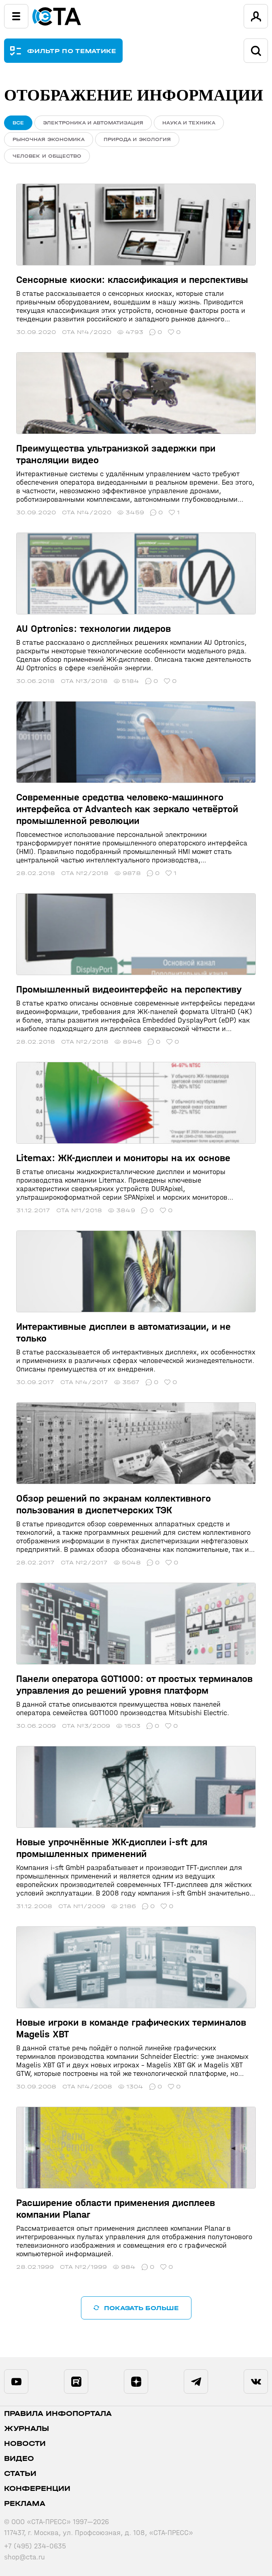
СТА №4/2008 (87, 2086)
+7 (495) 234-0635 (35, 2546)
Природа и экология (137, 139)
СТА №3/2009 (86, 1725)
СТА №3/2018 (84, 681)
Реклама (24, 2503)
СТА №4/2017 (84, 1382)
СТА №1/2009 (81, 1906)
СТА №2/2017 (84, 1562)
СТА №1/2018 (79, 1210)
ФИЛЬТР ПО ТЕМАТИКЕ (72, 51)
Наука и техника (188, 123)
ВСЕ (18, 123)
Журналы (26, 2428)
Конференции (37, 2488)
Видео (19, 2458)
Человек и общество (47, 156)
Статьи (20, 2473)
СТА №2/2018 (84, 873)
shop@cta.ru (24, 2557)
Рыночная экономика (49, 139)
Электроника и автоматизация (93, 123)
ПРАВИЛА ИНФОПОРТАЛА (58, 2413)
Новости (25, 2443)
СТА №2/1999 (83, 2267)
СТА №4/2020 (86, 332)
